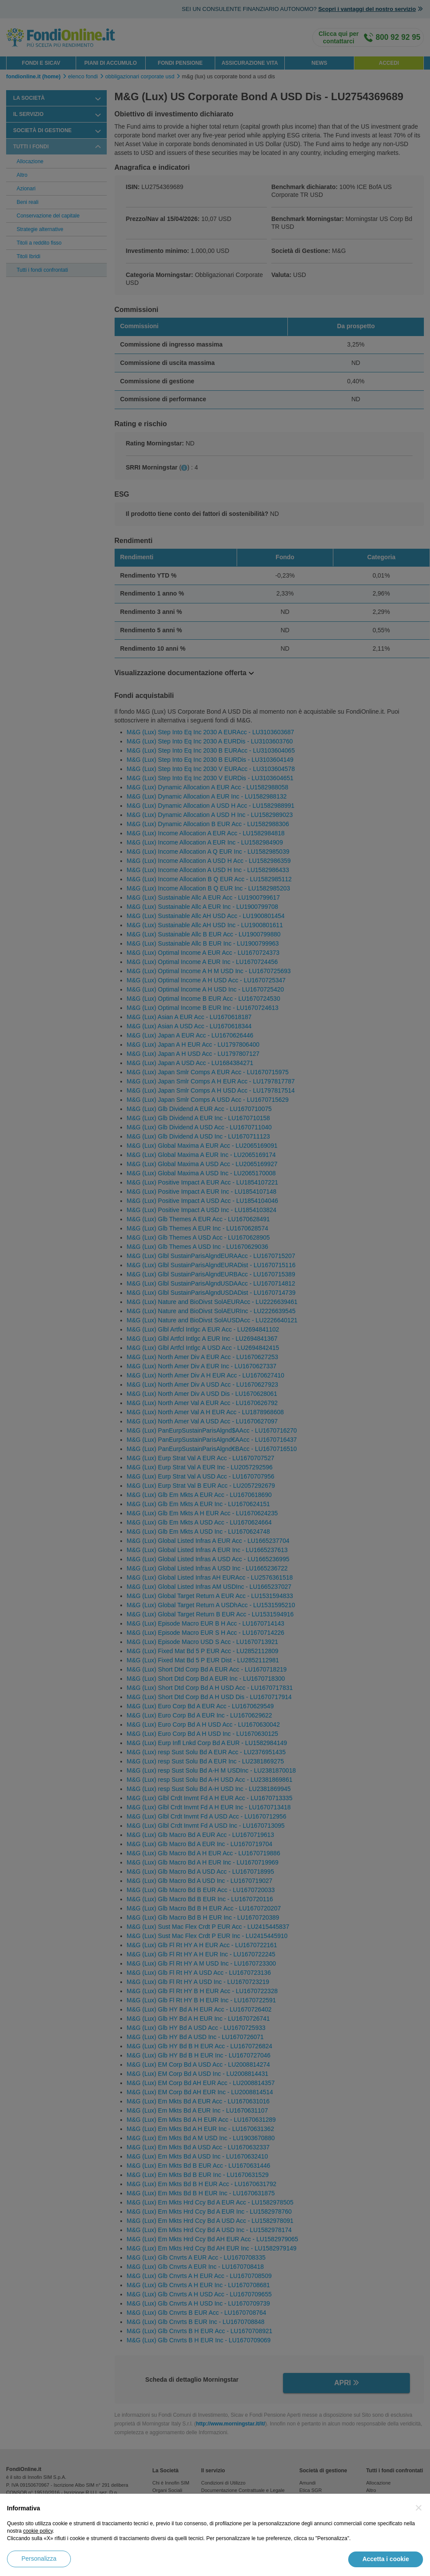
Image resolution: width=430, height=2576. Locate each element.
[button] (419, 2508)
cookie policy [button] (38, 2531)
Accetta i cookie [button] (385, 2558)
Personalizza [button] (38, 2558)
